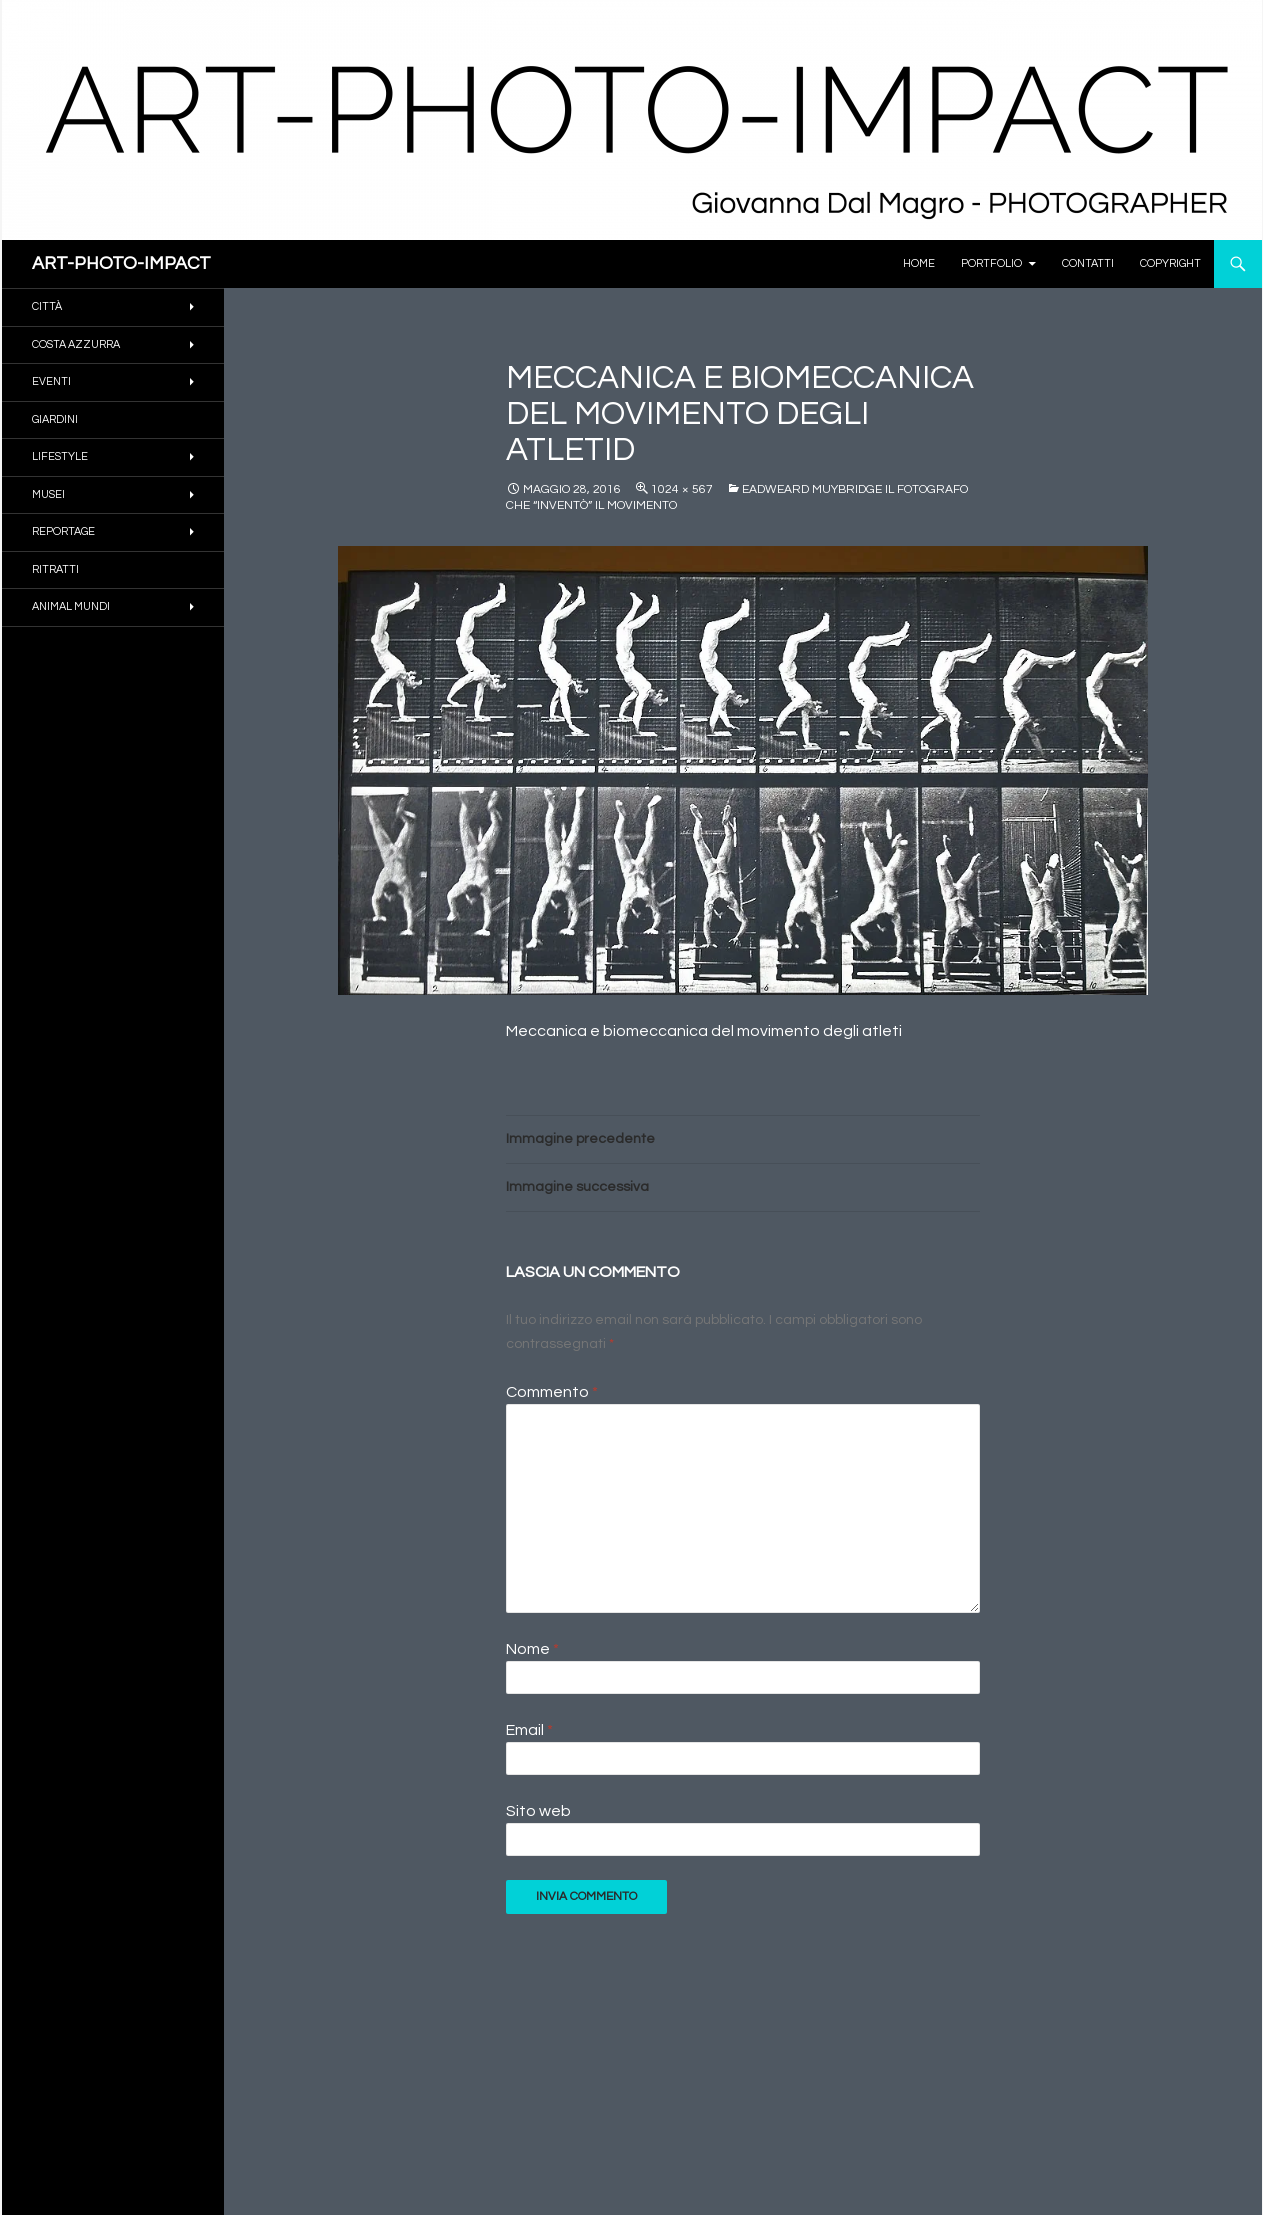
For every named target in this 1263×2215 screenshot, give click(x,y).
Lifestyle (60, 456)
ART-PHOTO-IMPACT (121, 263)
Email (529, 1730)
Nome (532, 1649)
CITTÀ (47, 306)
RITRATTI (55, 569)
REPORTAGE (63, 531)
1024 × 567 (682, 489)
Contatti (1088, 263)
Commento (552, 1392)
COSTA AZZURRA (76, 344)
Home (919, 263)
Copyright (1170, 263)
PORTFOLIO (991, 263)
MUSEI (48, 494)
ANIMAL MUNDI (71, 606)
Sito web (538, 1811)
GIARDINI (55, 419)
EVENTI (51, 381)
